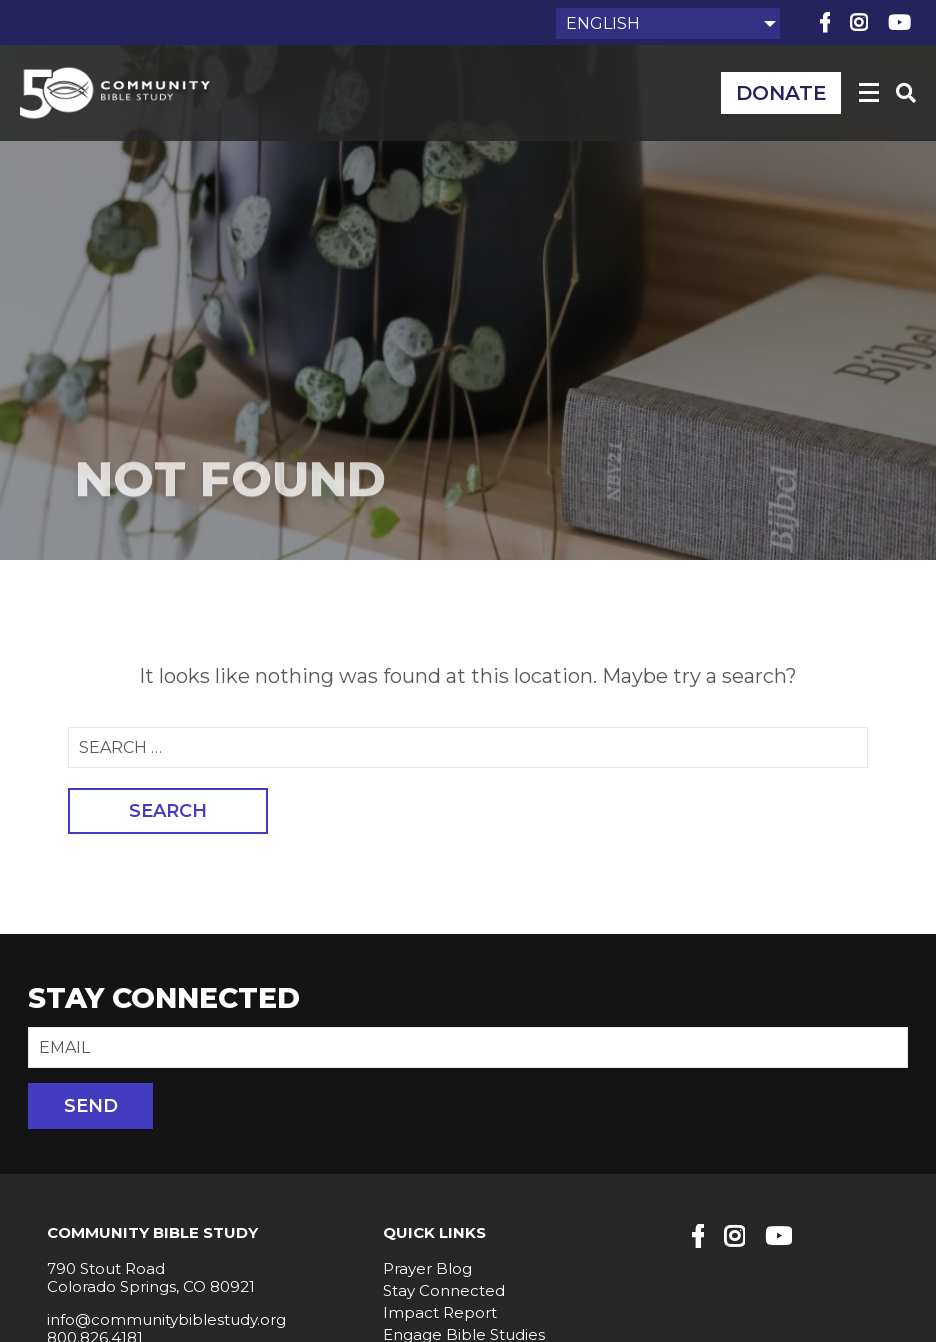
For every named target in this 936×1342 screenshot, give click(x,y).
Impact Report (440, 1312)
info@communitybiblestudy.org (166, 1319)
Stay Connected (444, 1290)
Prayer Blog (427, 1268)
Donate (781, 93)
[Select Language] (668, 23)
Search (168, 811)
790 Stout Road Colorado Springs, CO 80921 (151, 1277)
